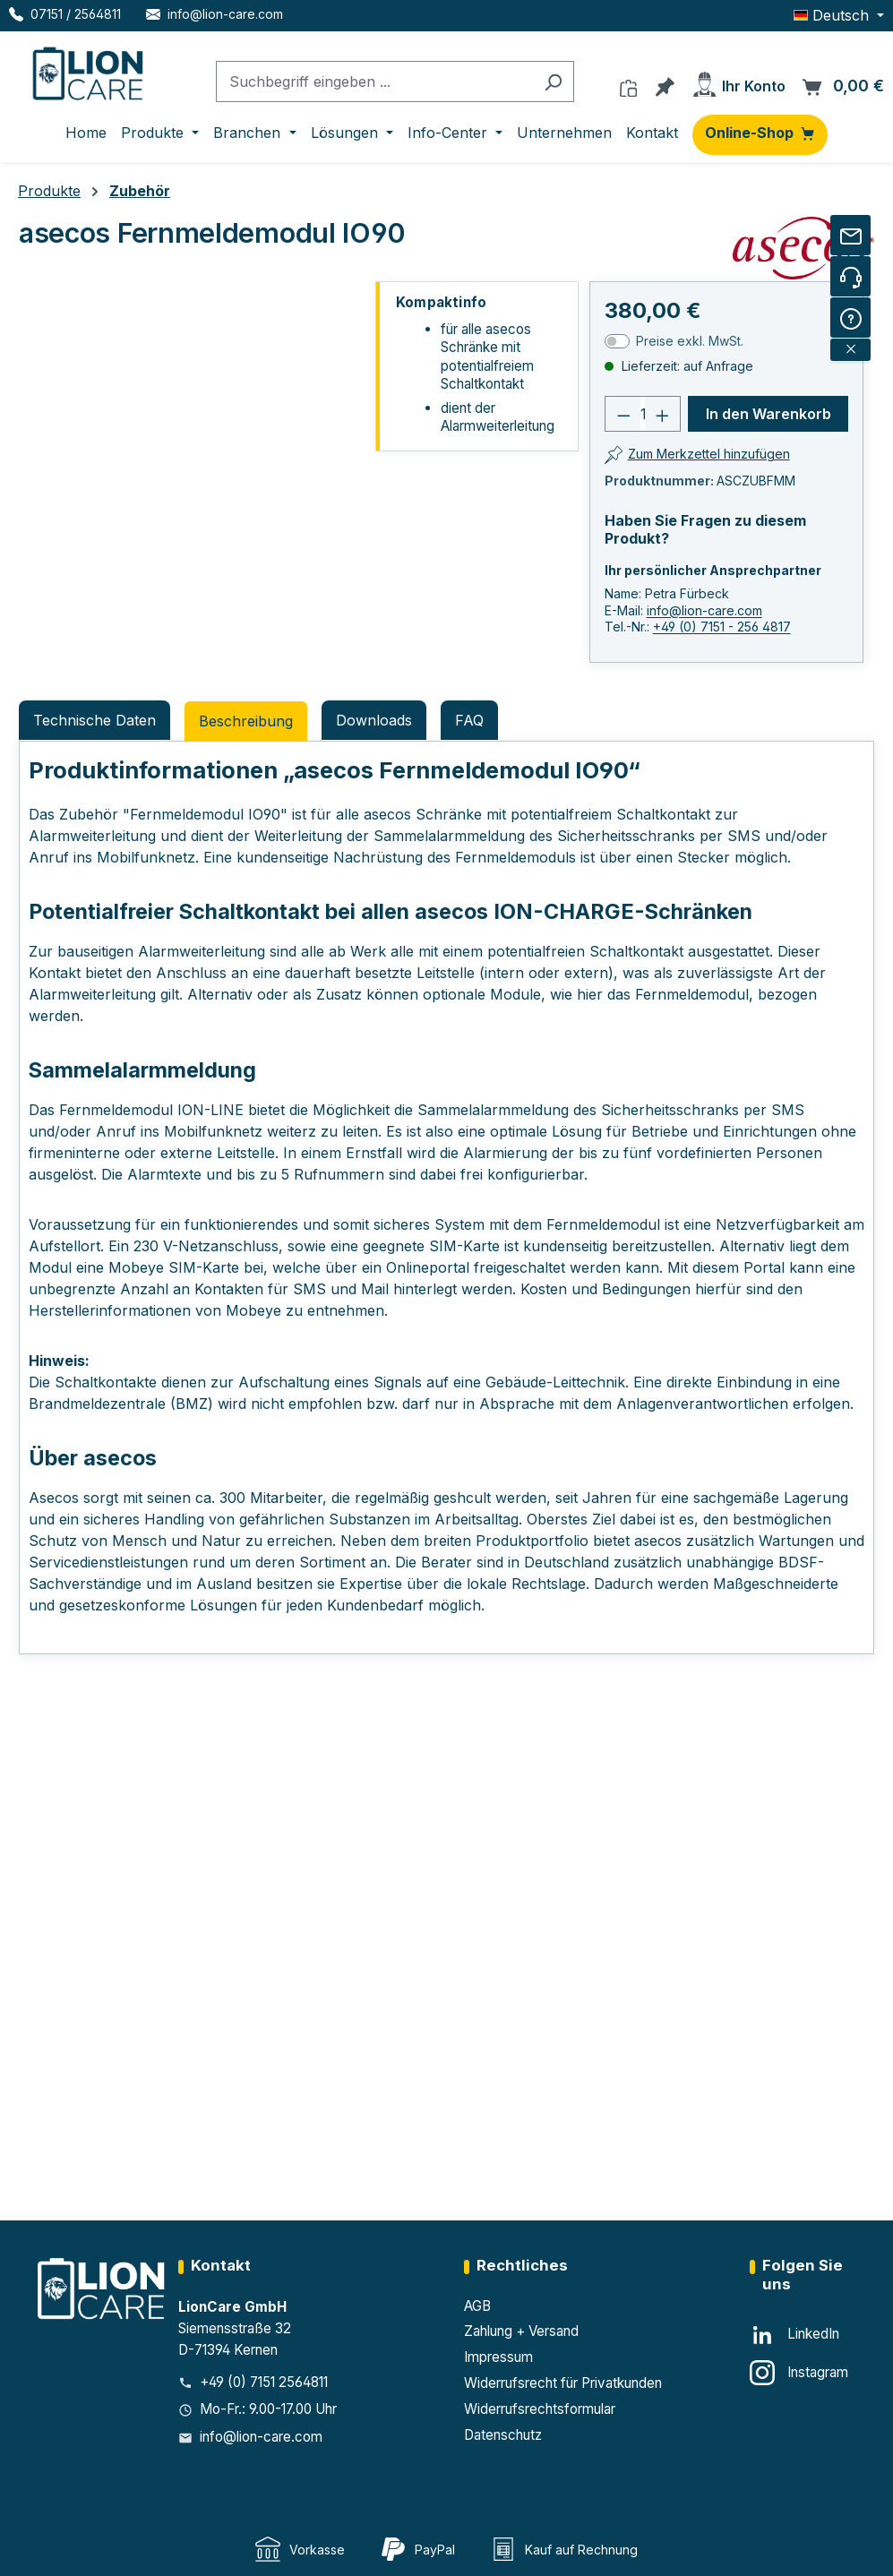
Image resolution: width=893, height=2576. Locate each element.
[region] (192, 482)
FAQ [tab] (469, 720)
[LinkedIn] (794, 2335)
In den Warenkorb (768, 414)
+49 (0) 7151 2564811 (264, 2382)
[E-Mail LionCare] (214, 13)
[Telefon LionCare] (65, 13)
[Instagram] (799, 2372)
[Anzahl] (642, 414)
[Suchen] (553, 82)
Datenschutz (503, 2434)
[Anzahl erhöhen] (663, 414)
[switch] (617, 341)
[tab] (246, 721)
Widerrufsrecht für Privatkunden (563, 2382)
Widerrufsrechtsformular (539, 2408)
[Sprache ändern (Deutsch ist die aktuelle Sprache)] (839, 15)
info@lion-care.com (704, 610)
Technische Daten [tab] (94, 720)
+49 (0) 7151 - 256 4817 (722, 626)
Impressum (498, 2357)
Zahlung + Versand (521, 2331)
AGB (477, 2305)
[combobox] (374, 82)
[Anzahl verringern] (623, 414)
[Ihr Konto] (738, 81)
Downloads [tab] (374, 720)
